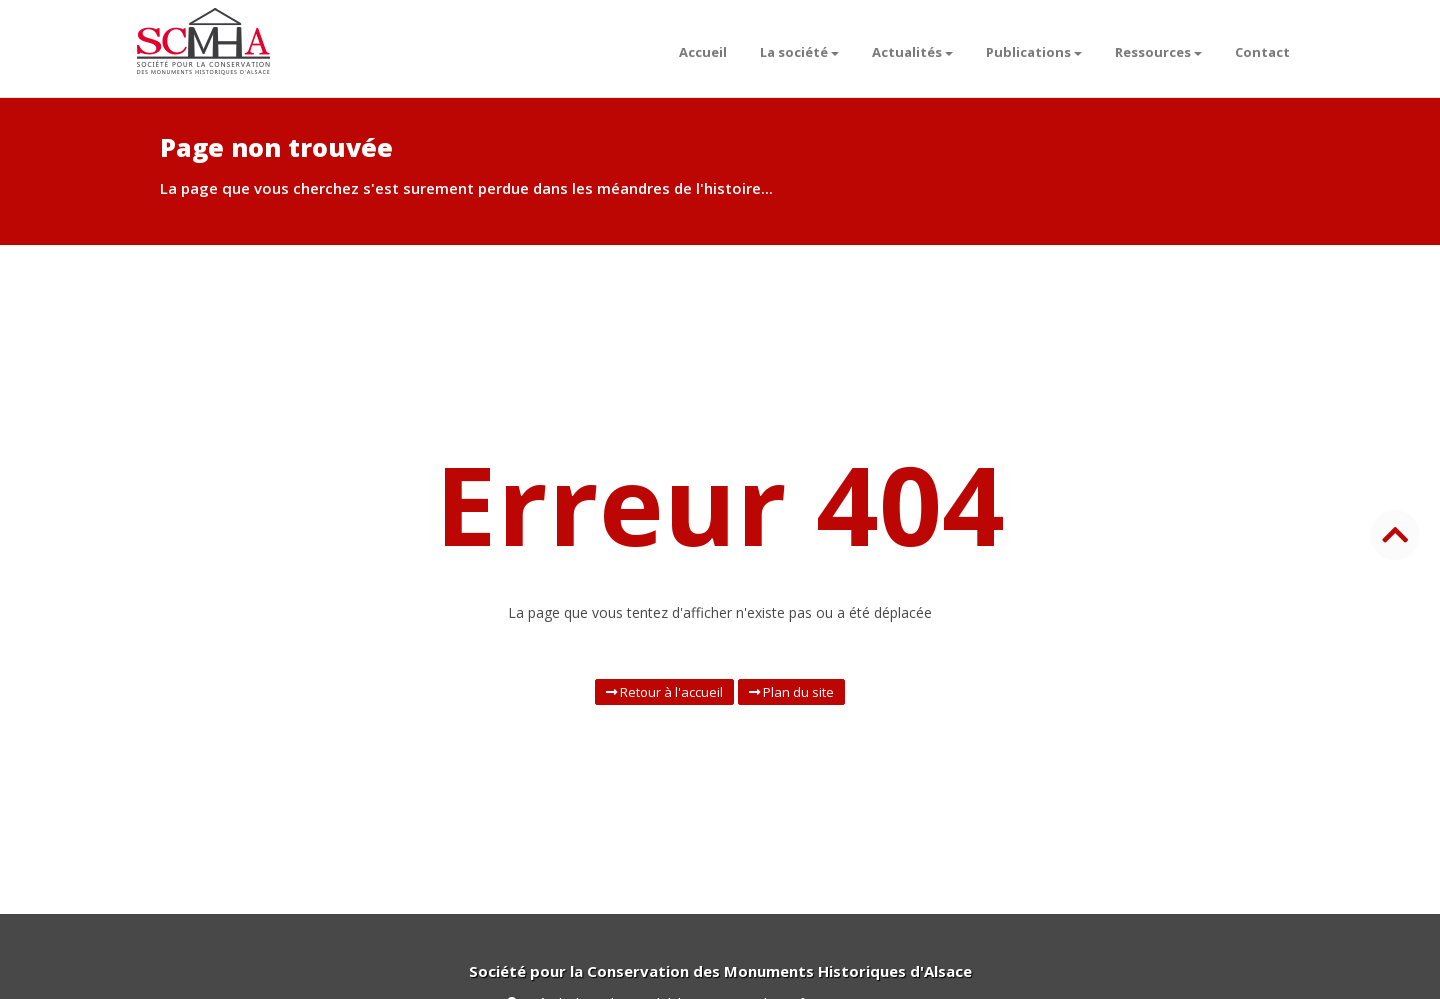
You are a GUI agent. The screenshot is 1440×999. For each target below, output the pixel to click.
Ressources (1158, 52)
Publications (1034, 52)
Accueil (703, 52)
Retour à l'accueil (664, 692)
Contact (1262, 52)
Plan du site (791, 692)
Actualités (912, 52)
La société (799, 52)
